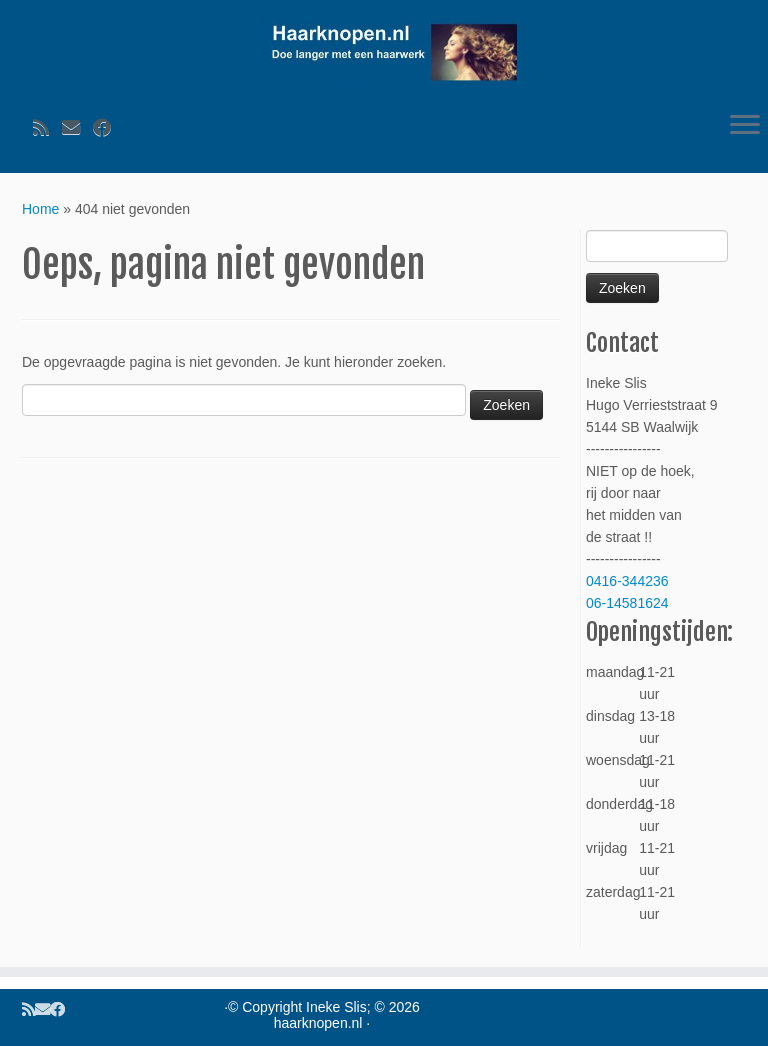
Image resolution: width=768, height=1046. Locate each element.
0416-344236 (627, 581)
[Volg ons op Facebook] (108, 128)
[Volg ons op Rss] (47, 128)
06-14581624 (627, 603)
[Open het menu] (745, 127)
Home (40, 209)
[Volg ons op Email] (77, 128)
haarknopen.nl (318, 1023)
